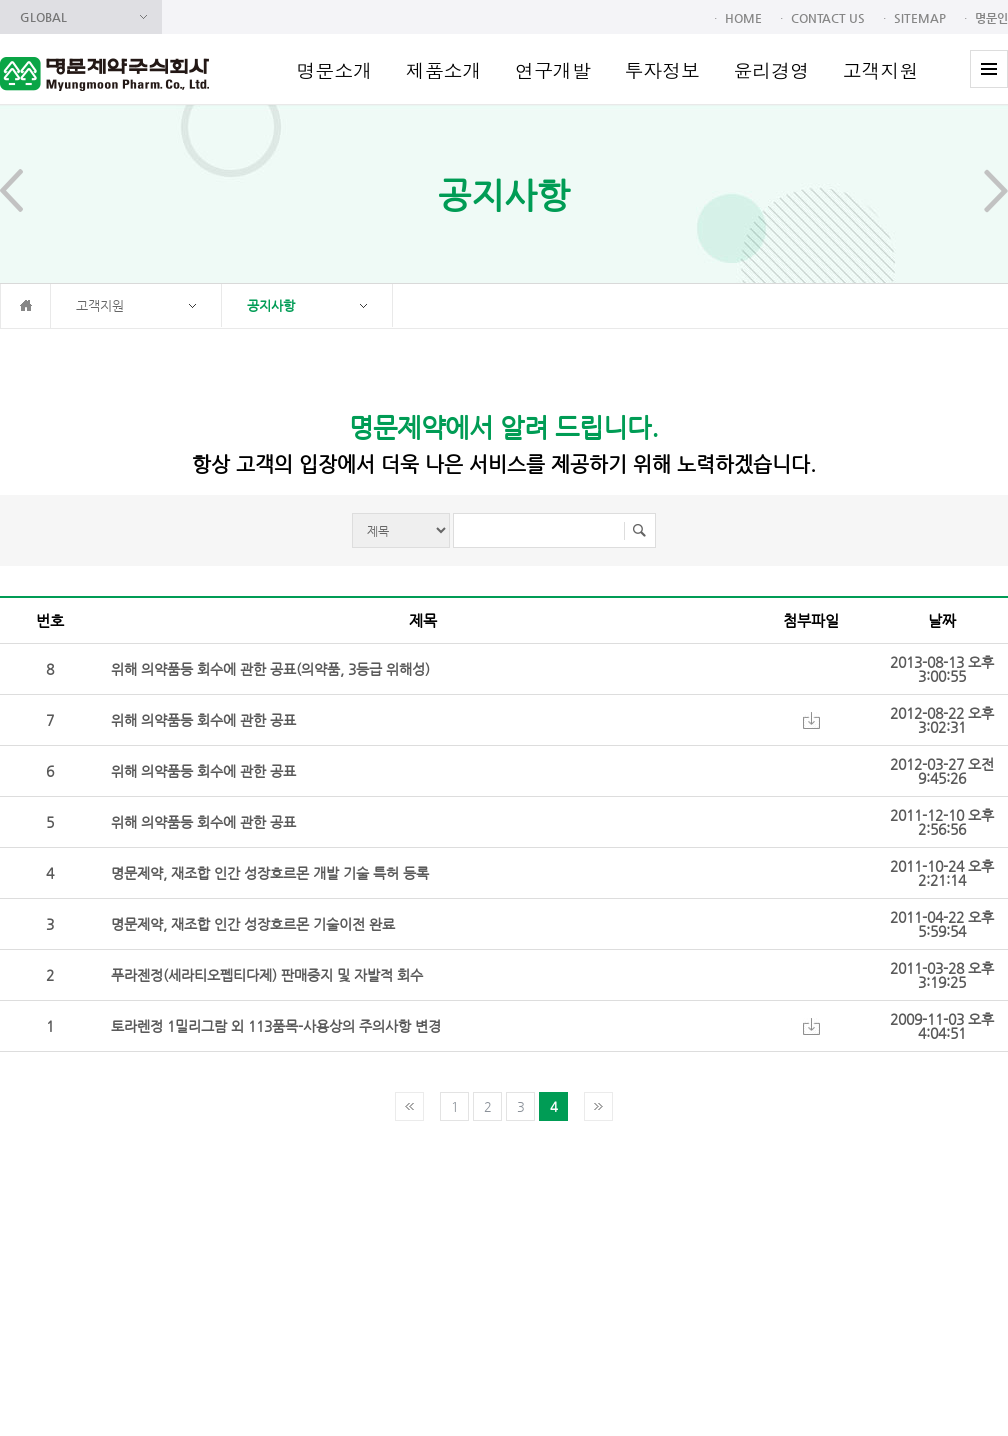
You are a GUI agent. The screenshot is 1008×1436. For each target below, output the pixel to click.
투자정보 (662, 69)
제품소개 (444, 69)
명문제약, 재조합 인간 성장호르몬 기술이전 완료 (253, 924)
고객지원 (881, 69)
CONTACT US (828, 18)
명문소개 (335, 69)
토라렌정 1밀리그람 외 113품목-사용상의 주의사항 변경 (276, 1026)
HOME (743, 18)
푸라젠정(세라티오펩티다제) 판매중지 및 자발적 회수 (267, 975)
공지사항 (271, 305)
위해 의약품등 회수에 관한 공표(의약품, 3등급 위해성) (270, 669)
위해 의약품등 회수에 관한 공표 (203, 720)
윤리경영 (771, 69)
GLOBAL (43, 17)
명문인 (991, 18)
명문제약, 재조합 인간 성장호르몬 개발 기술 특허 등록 (270, 873)
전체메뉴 (989, 69)
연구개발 (553, 69)
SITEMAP (920, 18)
